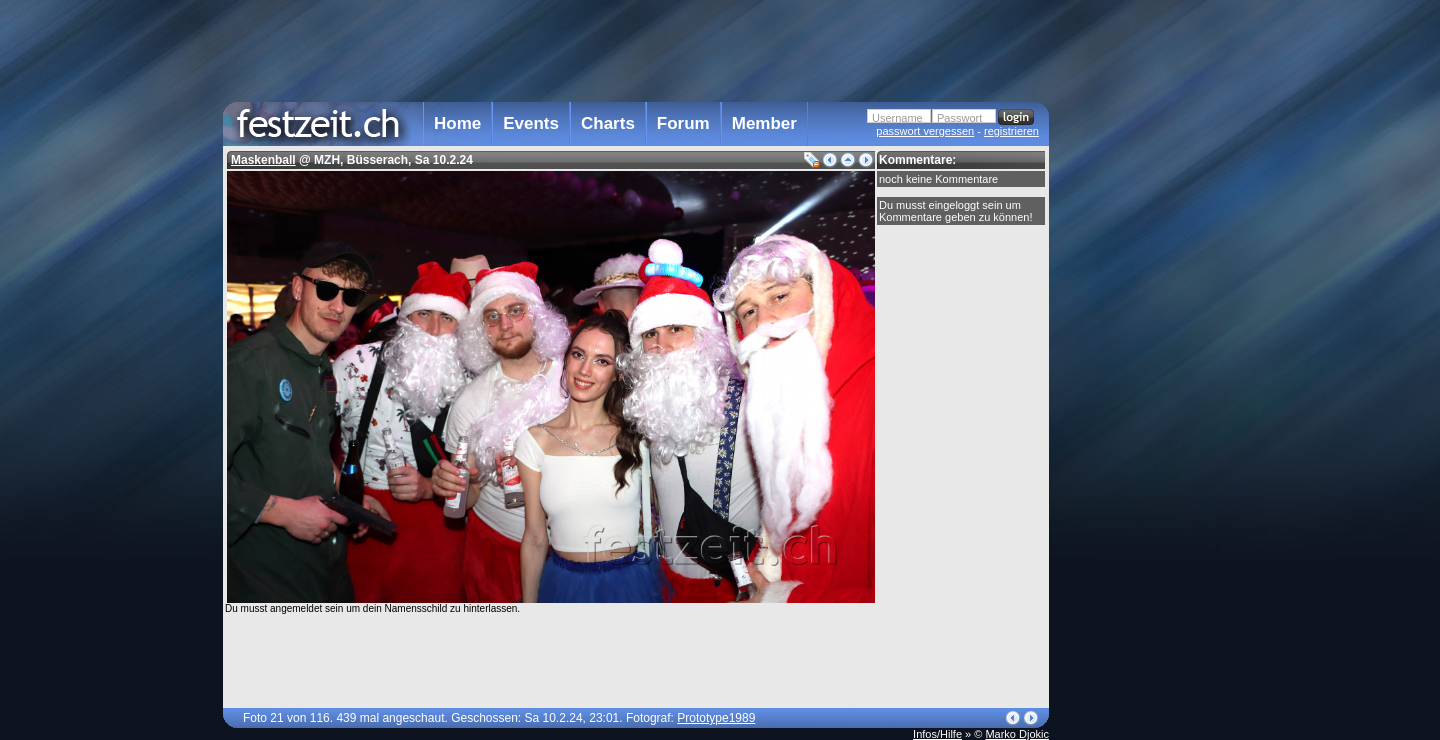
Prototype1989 (716, 718)
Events (531, 123)
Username (897, 118)
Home (457, 123)
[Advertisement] (1137, 403)
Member (764, 123)
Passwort (959, 118)
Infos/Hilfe (937, 734)
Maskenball (263, 160)
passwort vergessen (925, 131)
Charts (608, 123)
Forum (683, 123)
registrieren (1011, 131)
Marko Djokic (1017, 734)
